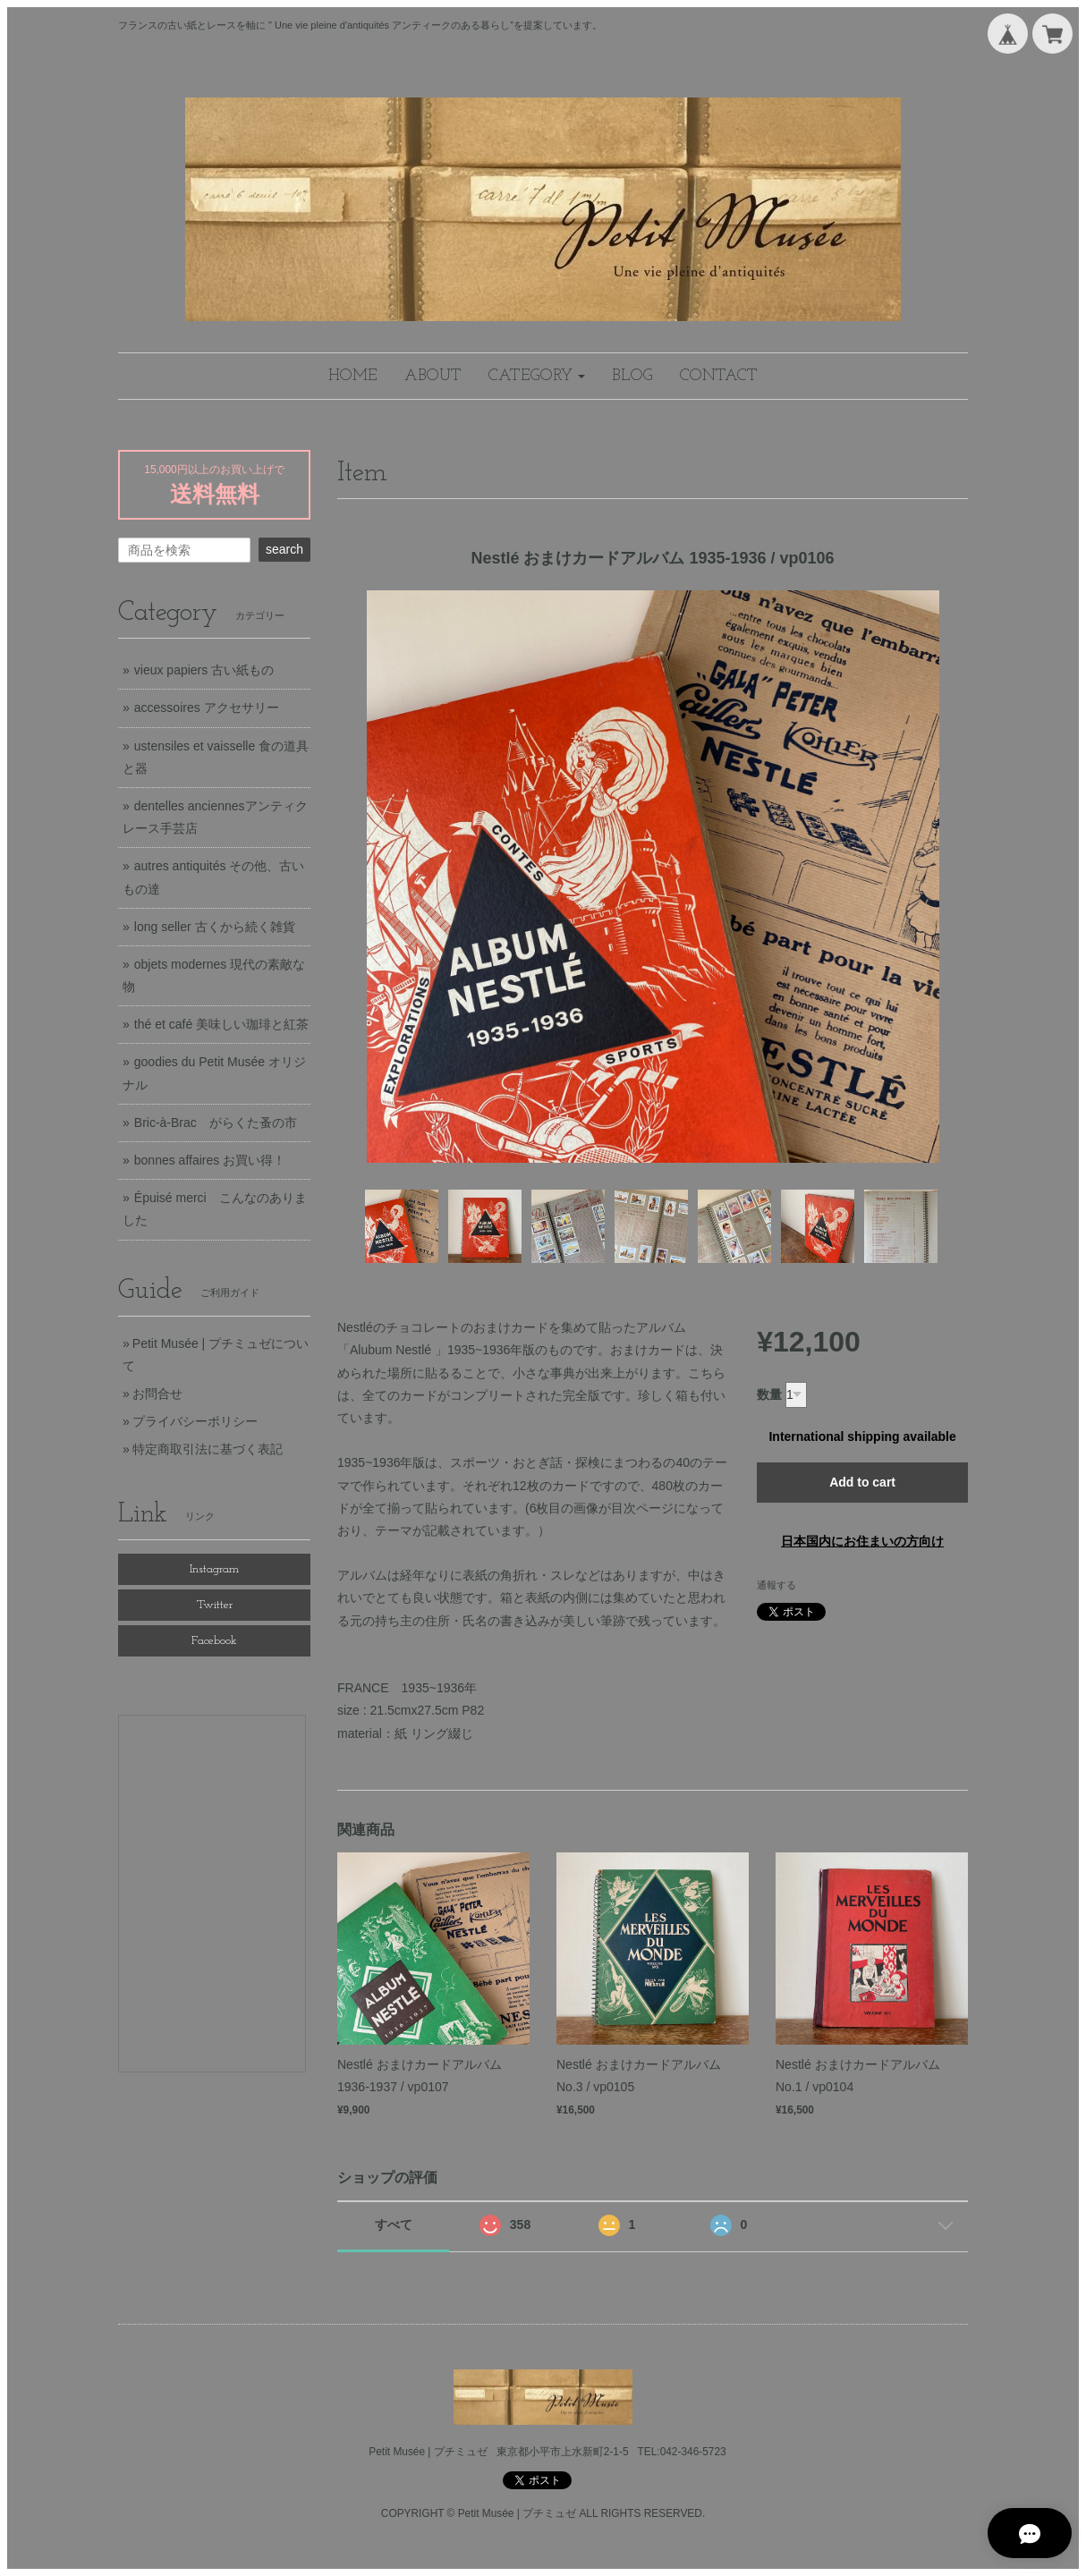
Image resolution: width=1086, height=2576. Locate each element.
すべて (393, 2224)
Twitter (215, 1605)
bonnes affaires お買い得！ (209, 1160)
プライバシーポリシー (195, 1421)
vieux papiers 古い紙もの (204, 670)
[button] (536, 376)
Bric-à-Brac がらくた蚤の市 (215, 1122)
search (284, 549)
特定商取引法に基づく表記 (207, 1449)
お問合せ (157, 1393)
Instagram (214, 1569)
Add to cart (862, 1482)
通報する (776, 1585)
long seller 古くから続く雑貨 (214, 926)
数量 (769, 1394)
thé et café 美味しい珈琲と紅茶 (221, 1024)
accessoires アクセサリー (206, 707)
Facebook (214, 1641)
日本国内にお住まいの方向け (862, 1541)
